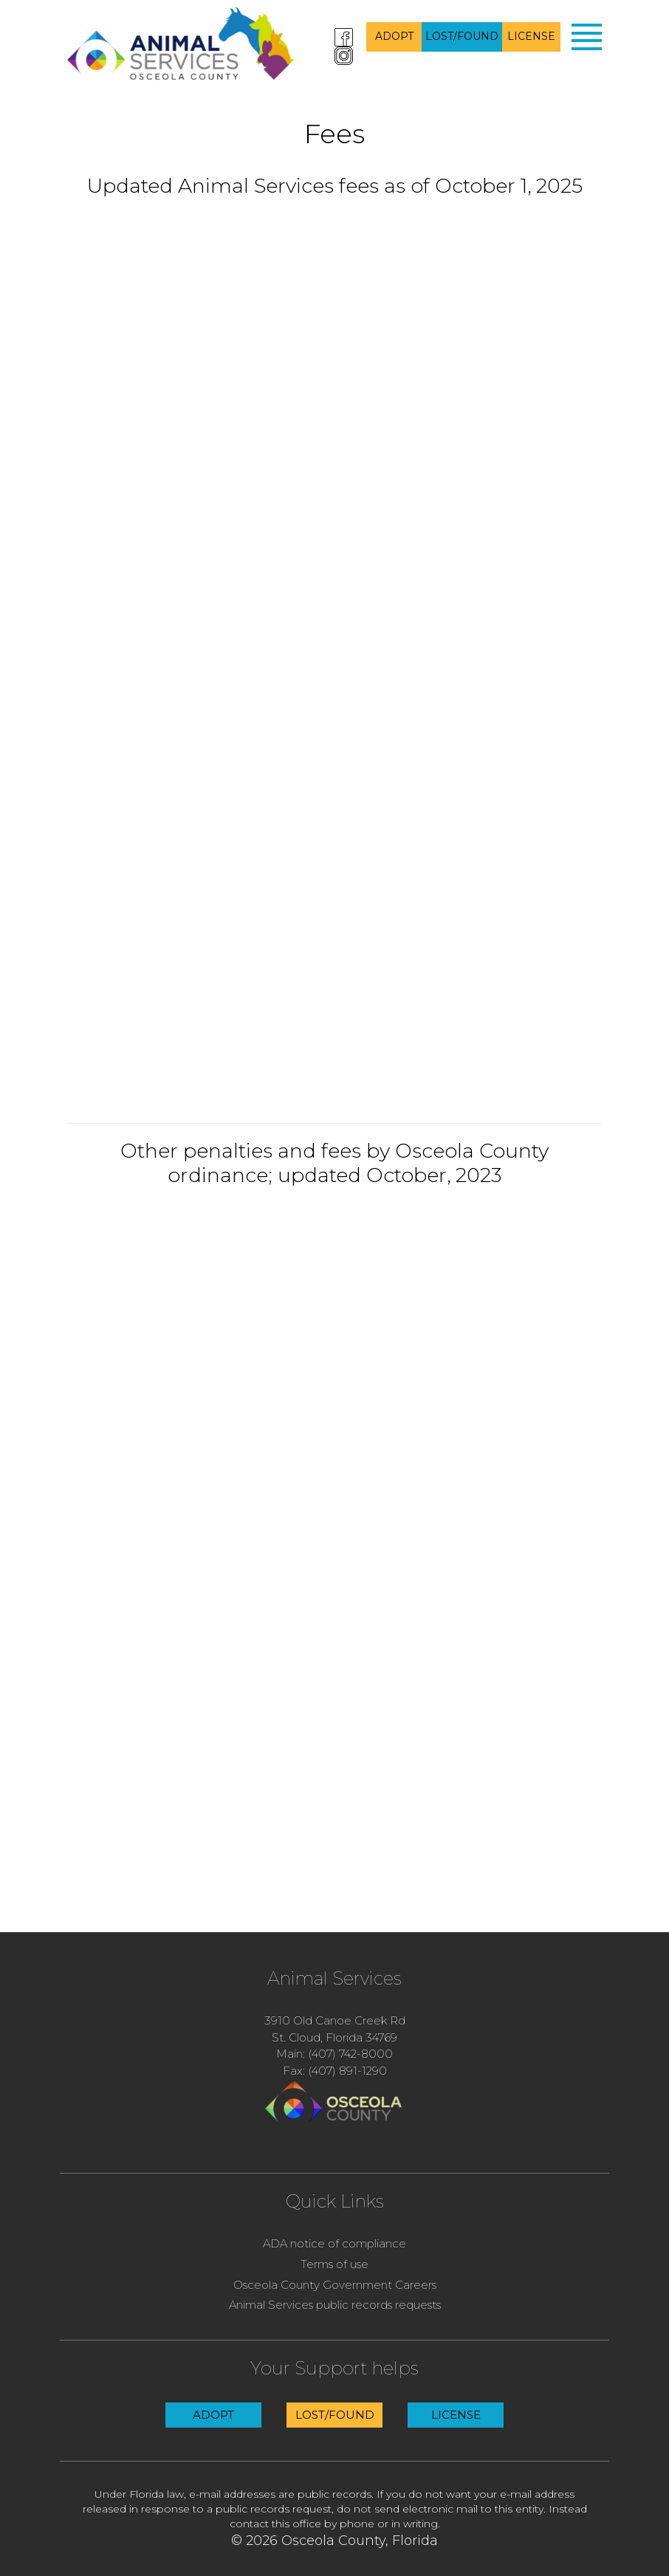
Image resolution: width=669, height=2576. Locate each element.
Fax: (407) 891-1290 (335, 2071)
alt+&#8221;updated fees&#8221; (334, 660)
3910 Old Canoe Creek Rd (334, 2020)
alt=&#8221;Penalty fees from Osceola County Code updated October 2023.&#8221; (334, 1501)
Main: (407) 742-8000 (334, 2054)
